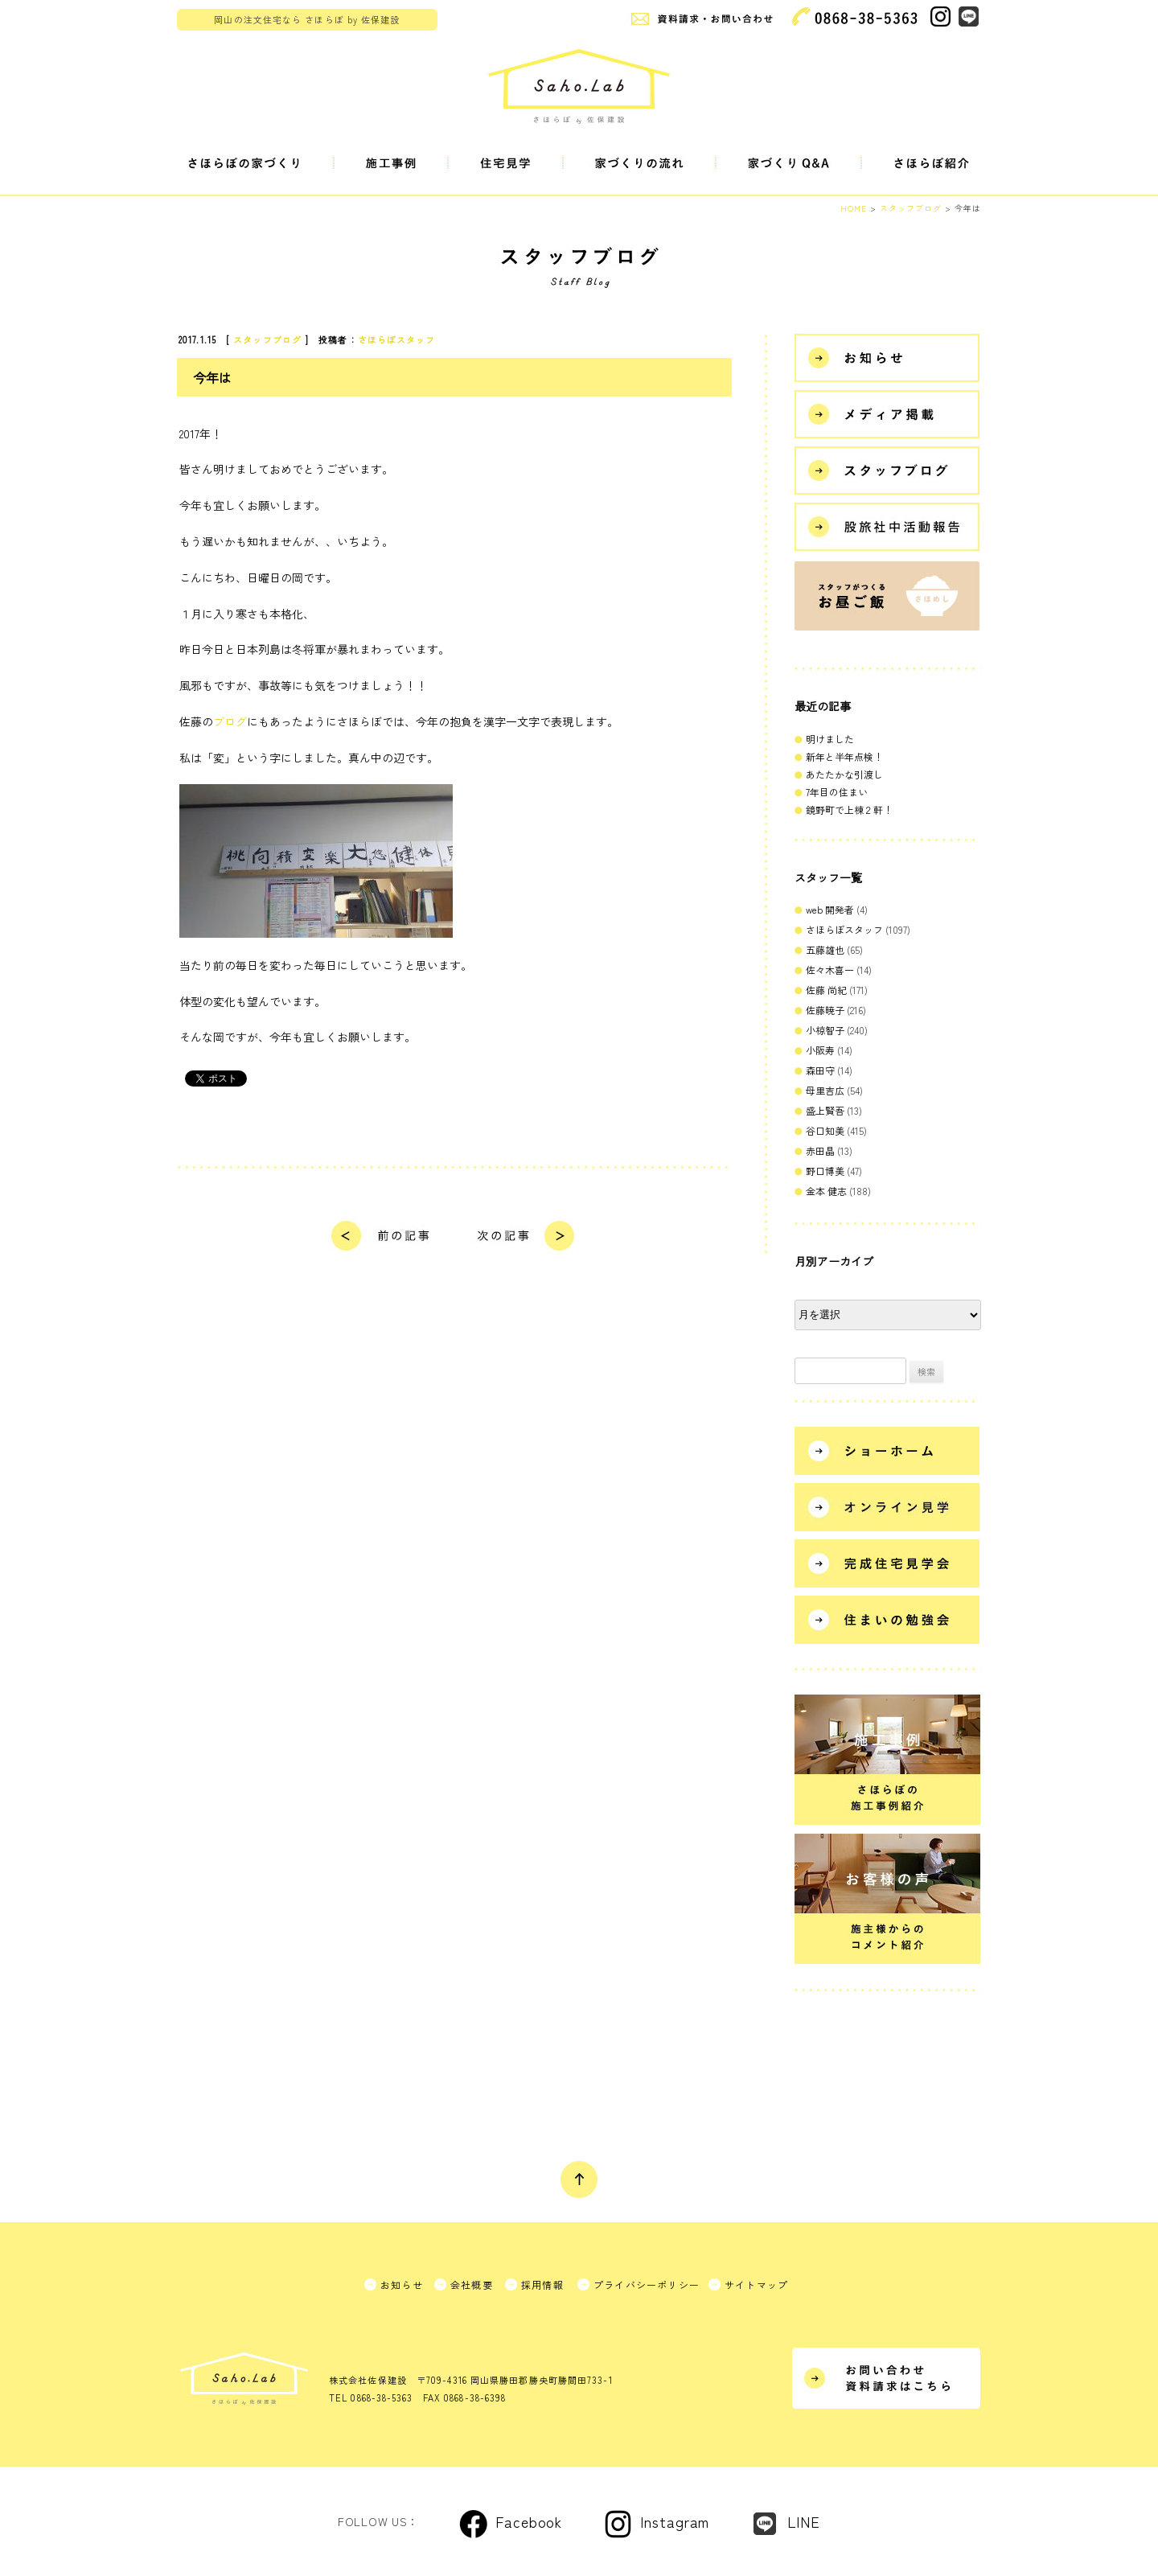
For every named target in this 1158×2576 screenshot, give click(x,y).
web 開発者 (830, 909)
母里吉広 (825, 1090)
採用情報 (542, 2284)
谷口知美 (825, 1130)
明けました (830, 739)
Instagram (674, 2521)
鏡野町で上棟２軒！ (849, 809)
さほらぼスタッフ (397, 339)
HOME (853, 208)
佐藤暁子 (825, 1010)
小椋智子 (825, 1030)
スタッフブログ (267, 339)
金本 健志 (826, 1191)
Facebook (528, 2521)
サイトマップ (756, 2284)
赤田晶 (820, 1150)
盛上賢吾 (825, 1110)
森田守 (820, 1070)
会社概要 (471, 2284)
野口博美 (825, 1170)
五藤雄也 (825, 949)
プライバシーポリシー (646, 2284)
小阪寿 (820, 1050)
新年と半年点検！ (844, 756)
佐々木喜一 (830, 969)
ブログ (230, 721)
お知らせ (401, 2284)
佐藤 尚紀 (826, 989)
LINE (803, 2521)
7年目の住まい (837, 792)
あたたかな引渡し (844, 774)
